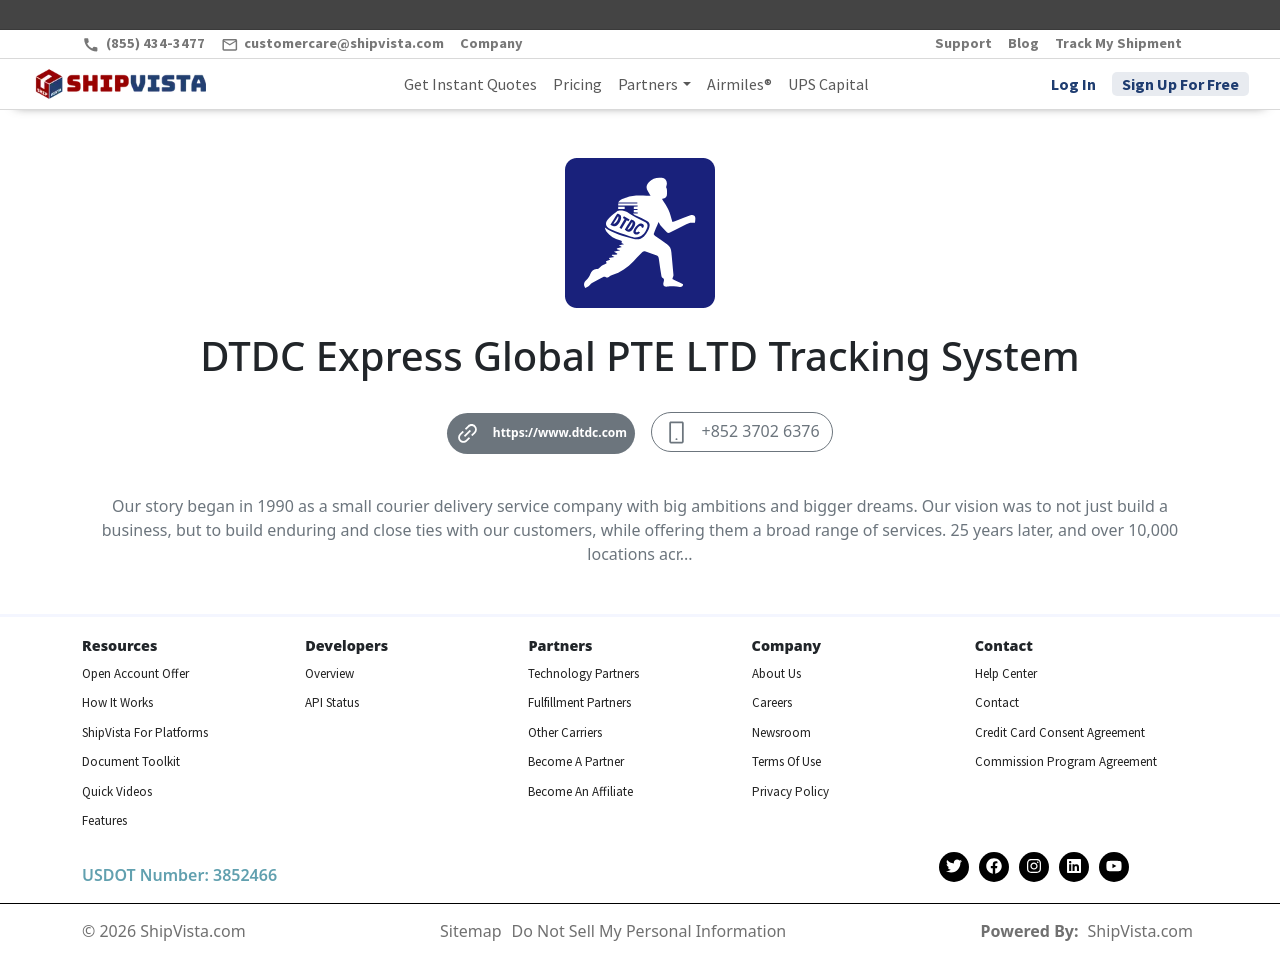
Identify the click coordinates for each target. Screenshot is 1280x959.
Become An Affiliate (580, 791)
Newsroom (781, 732)
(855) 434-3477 (143, 43)
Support (963, 43)
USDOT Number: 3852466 (179, 875)
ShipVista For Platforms (145, 732)
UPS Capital (828, 84)
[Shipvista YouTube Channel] (1114, 867)
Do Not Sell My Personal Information (649, 931)
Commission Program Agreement (1066, 761)
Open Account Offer (135, 673)
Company (491, 43)
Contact (997, 702)
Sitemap (471, 931)
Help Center (1006, 673)
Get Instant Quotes (470, 84)
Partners (648, 84)
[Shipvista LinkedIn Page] (1074, 867)
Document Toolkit (131, 761)
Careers (772, 702)
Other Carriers (565, 732)
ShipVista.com (1140, 931)
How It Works (117, 702)
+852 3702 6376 (742, 432)
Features (104, 820)
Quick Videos (117, 791)
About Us (776, 673)
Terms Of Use (786, 761)
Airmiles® (739, 84)
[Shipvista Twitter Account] (954, 867)
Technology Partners (583, 673)
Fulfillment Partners (579, 702)
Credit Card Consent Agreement (1060, 732)
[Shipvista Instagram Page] (1034, 867)
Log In (1073, 84)
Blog (1023, 43)
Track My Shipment (1118, 43)
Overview (329, 673)
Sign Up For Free (1180, 84)
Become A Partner (576, 761)
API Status (332, 702)
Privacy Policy (790, 791)
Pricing (577, 84)
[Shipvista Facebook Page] (994, 867)
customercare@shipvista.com (333, 43)
